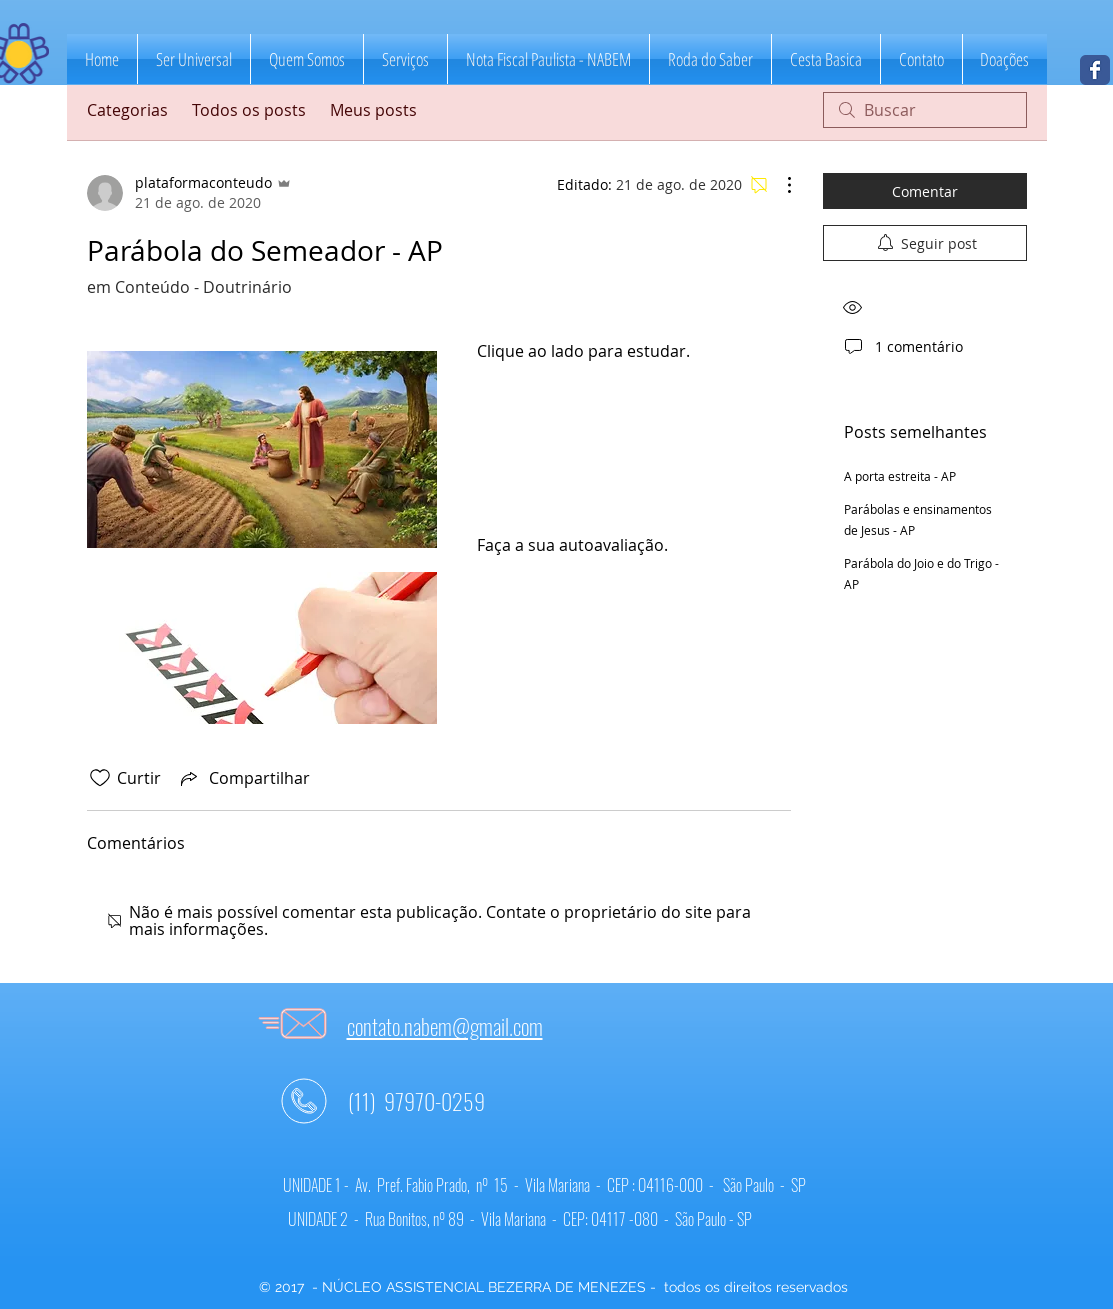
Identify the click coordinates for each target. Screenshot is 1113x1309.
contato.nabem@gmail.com (445, 1026)
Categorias (127, 110)
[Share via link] (243, 778)
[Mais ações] (779, 185)
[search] (925, 110)
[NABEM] (1095, 70)
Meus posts (373, 110)
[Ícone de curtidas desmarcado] (100, 778)
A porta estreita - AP (900, 476)
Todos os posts (249, 110)
